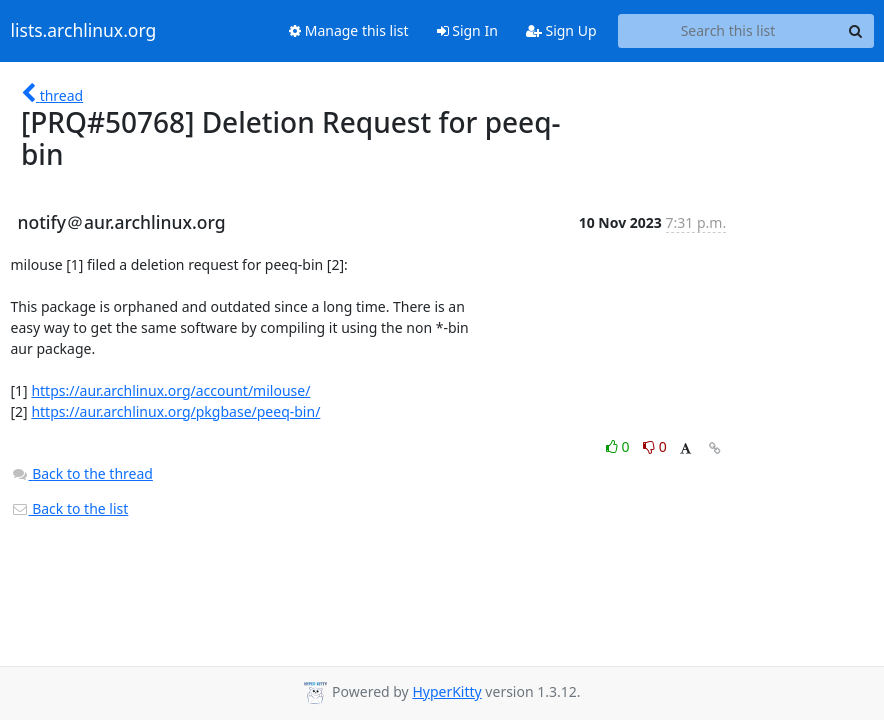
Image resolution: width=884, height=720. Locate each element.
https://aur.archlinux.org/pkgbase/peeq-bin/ (175, 411)
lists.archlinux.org (84, 31)
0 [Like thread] (619, 446)
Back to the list (70, 508)
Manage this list (349, 30)
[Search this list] (728, 31)
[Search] (856, 31)
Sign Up (561, 30)
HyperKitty (446, 691)
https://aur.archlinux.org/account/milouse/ (170, 390)
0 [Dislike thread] (655, 446)
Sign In (467, 30)
